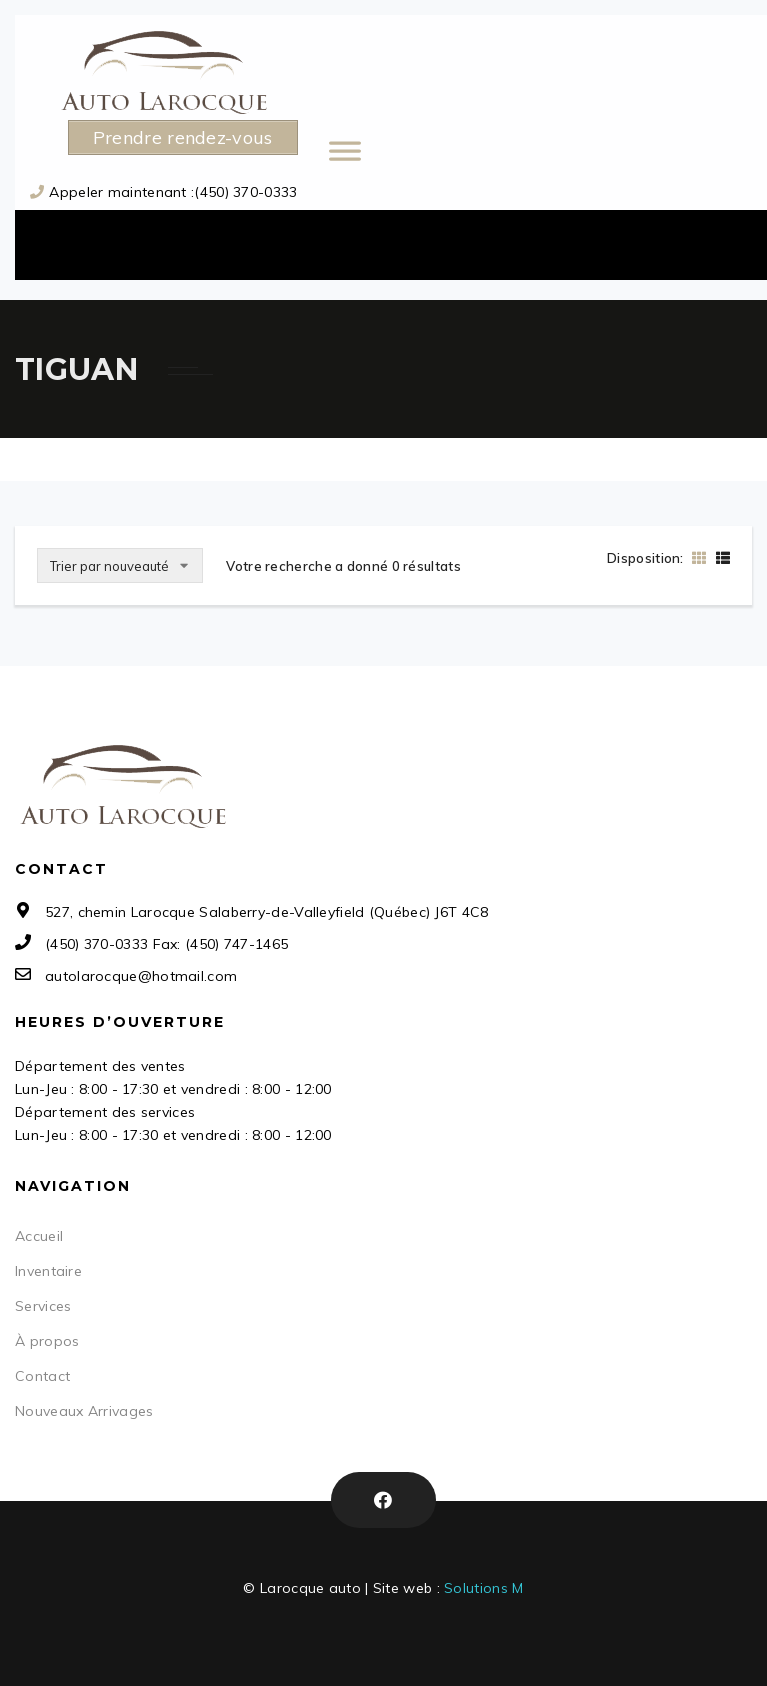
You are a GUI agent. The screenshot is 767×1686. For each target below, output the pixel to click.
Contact (42, 1376)
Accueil (39, 1236)
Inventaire (48, 1271)
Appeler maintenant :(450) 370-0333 (173, 192)
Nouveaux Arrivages (84, 1411)
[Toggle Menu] (465, 160)
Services (43, 1306)
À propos (47, 1341)
